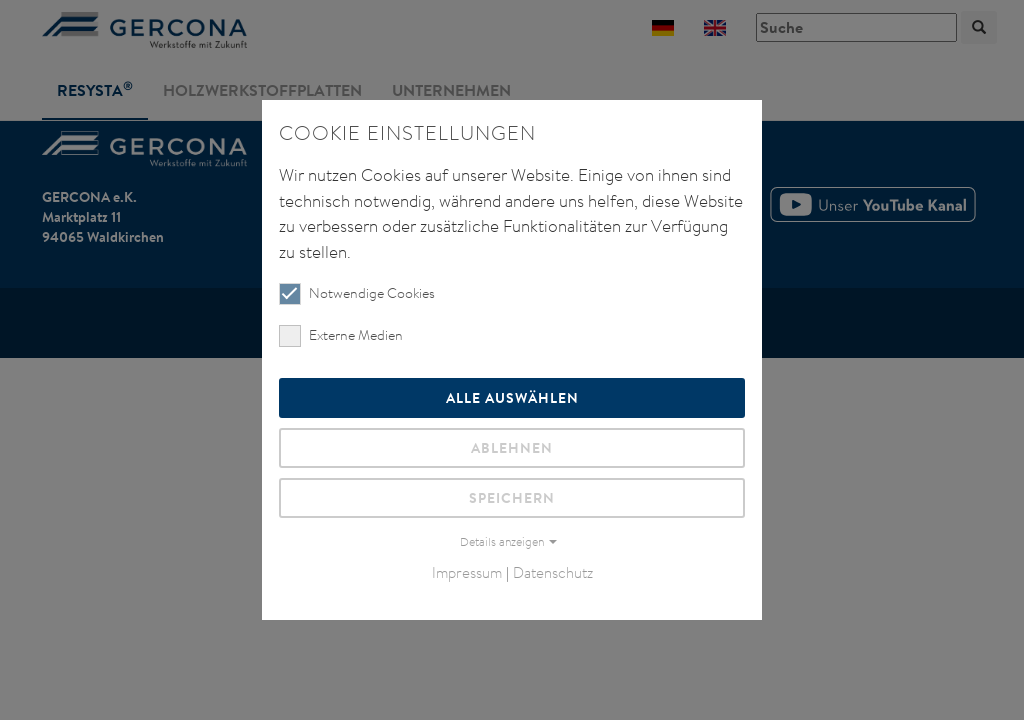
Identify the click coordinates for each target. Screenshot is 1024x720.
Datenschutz (553, 572)
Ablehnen (512, 447)
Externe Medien (341, 335)
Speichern (512, 497)
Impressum (467, 572)
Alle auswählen (512, 397)
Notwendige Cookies (357, 293)
